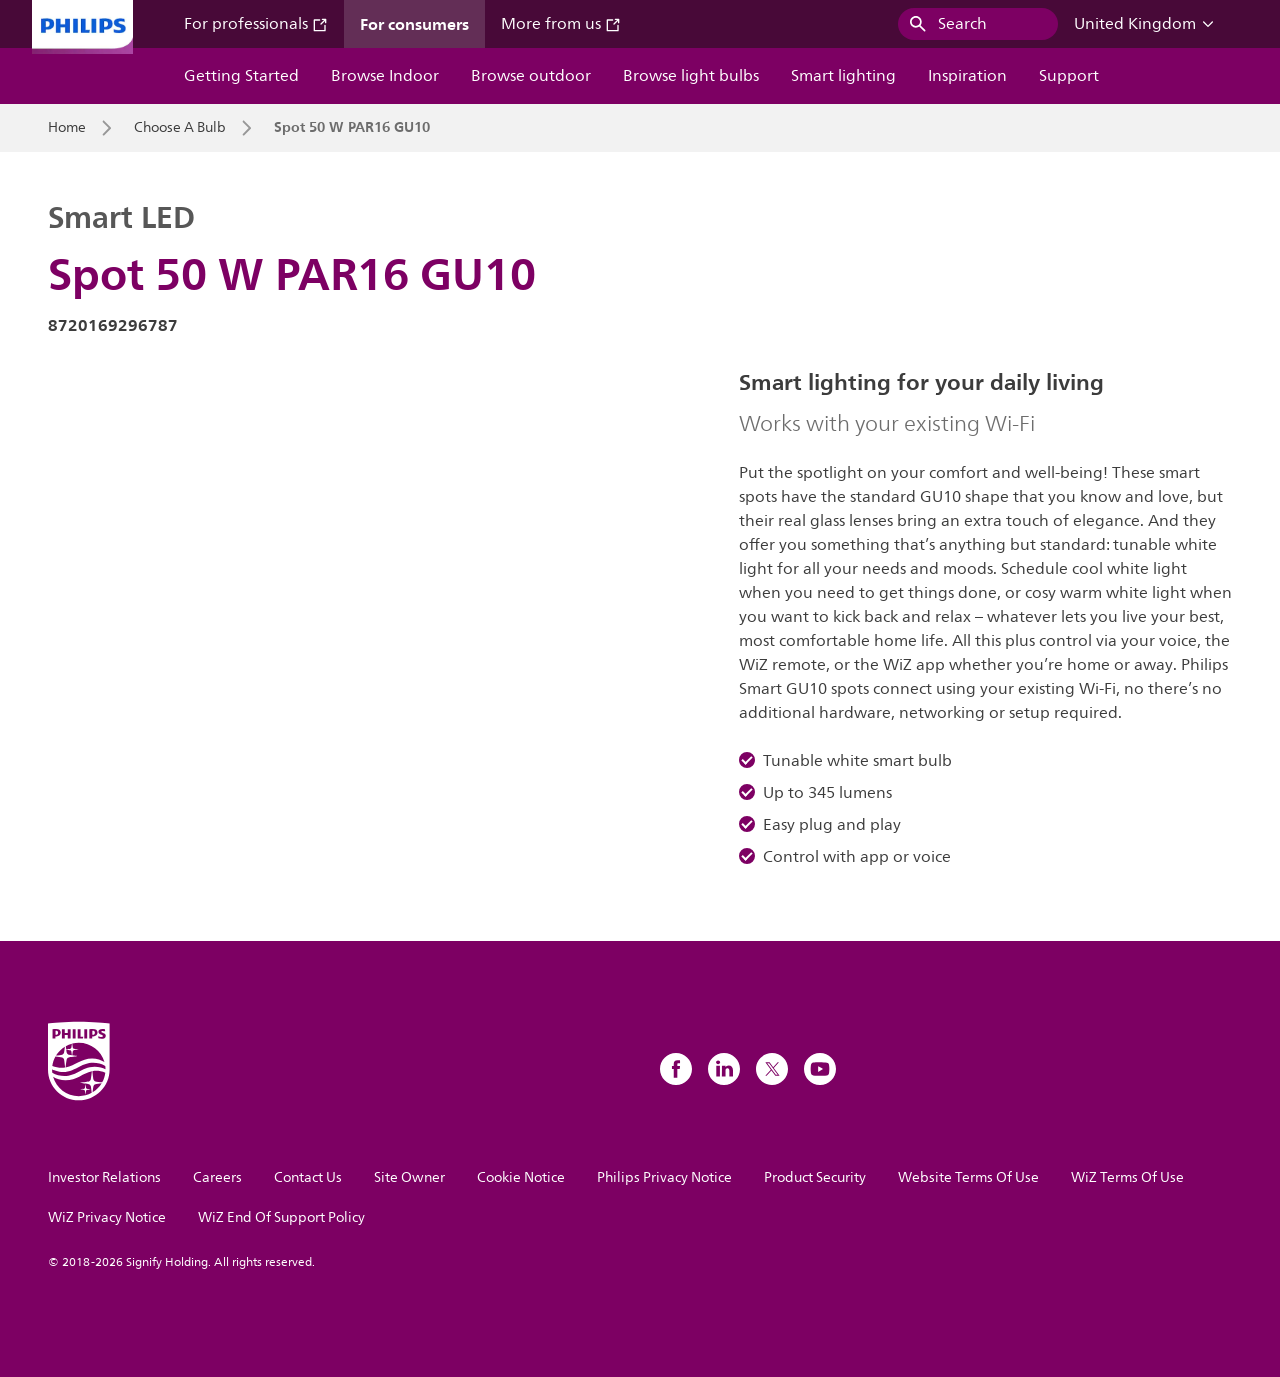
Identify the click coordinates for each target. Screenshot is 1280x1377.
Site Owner (409, 1177)
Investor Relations (104, 1177)
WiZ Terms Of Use (1127, 1177)
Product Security (815, 1177)
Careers (217, 1177)
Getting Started (241, 76)
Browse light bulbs (691, 76)
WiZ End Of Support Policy (281, 1217)
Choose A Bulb (180, 128)
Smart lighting (843, 76)
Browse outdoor (531, 76)
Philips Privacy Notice (664, 1177)
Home (67, 128)
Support (1069, 76)
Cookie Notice (521, 1177)
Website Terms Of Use (968, 1177)
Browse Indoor (385, 76)
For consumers (414, 24)
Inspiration (967, 76)
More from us (561, 24)
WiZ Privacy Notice (107, 1217)
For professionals (256, 24)
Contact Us (308, 1177)
